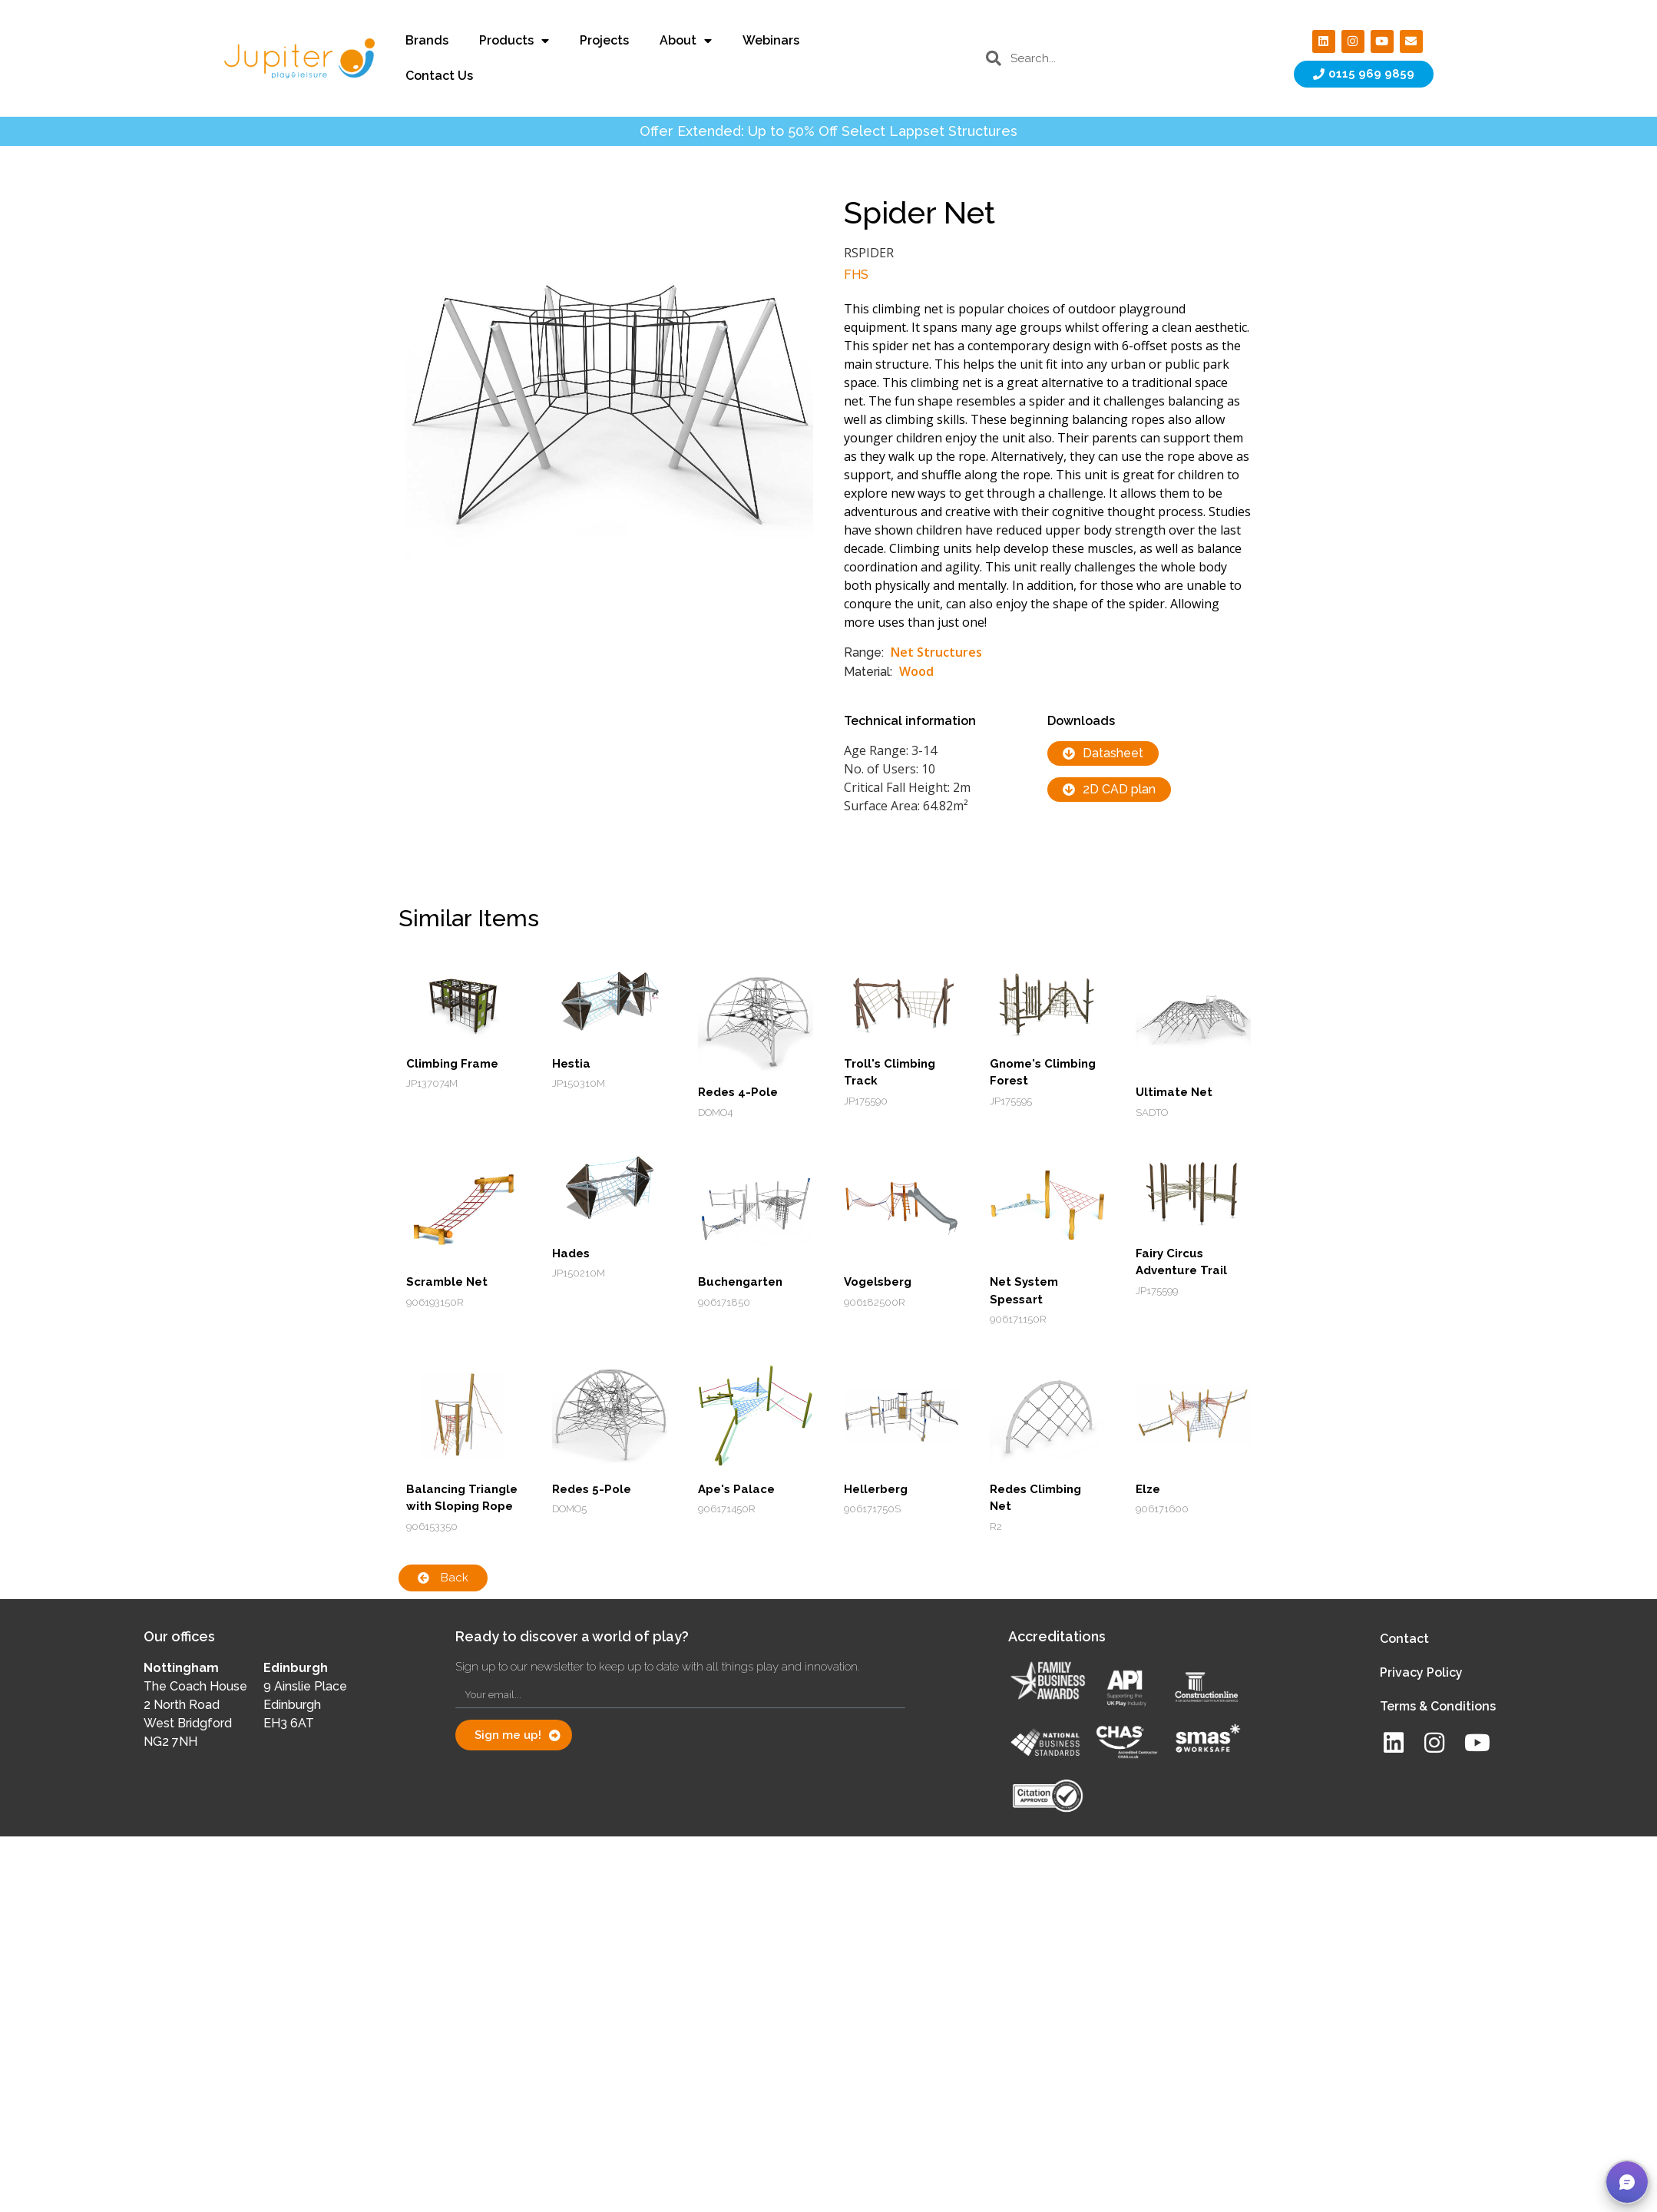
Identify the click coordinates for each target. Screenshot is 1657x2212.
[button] (1627, 2182)
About (686, 41)
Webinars (771, 40)
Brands (426, 40)
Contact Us (439, 75)
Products (514, 41)
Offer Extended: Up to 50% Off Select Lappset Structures (828, 131)
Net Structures (936, 652)
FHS (856, 274)
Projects (604, 40)
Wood (916, 671)
